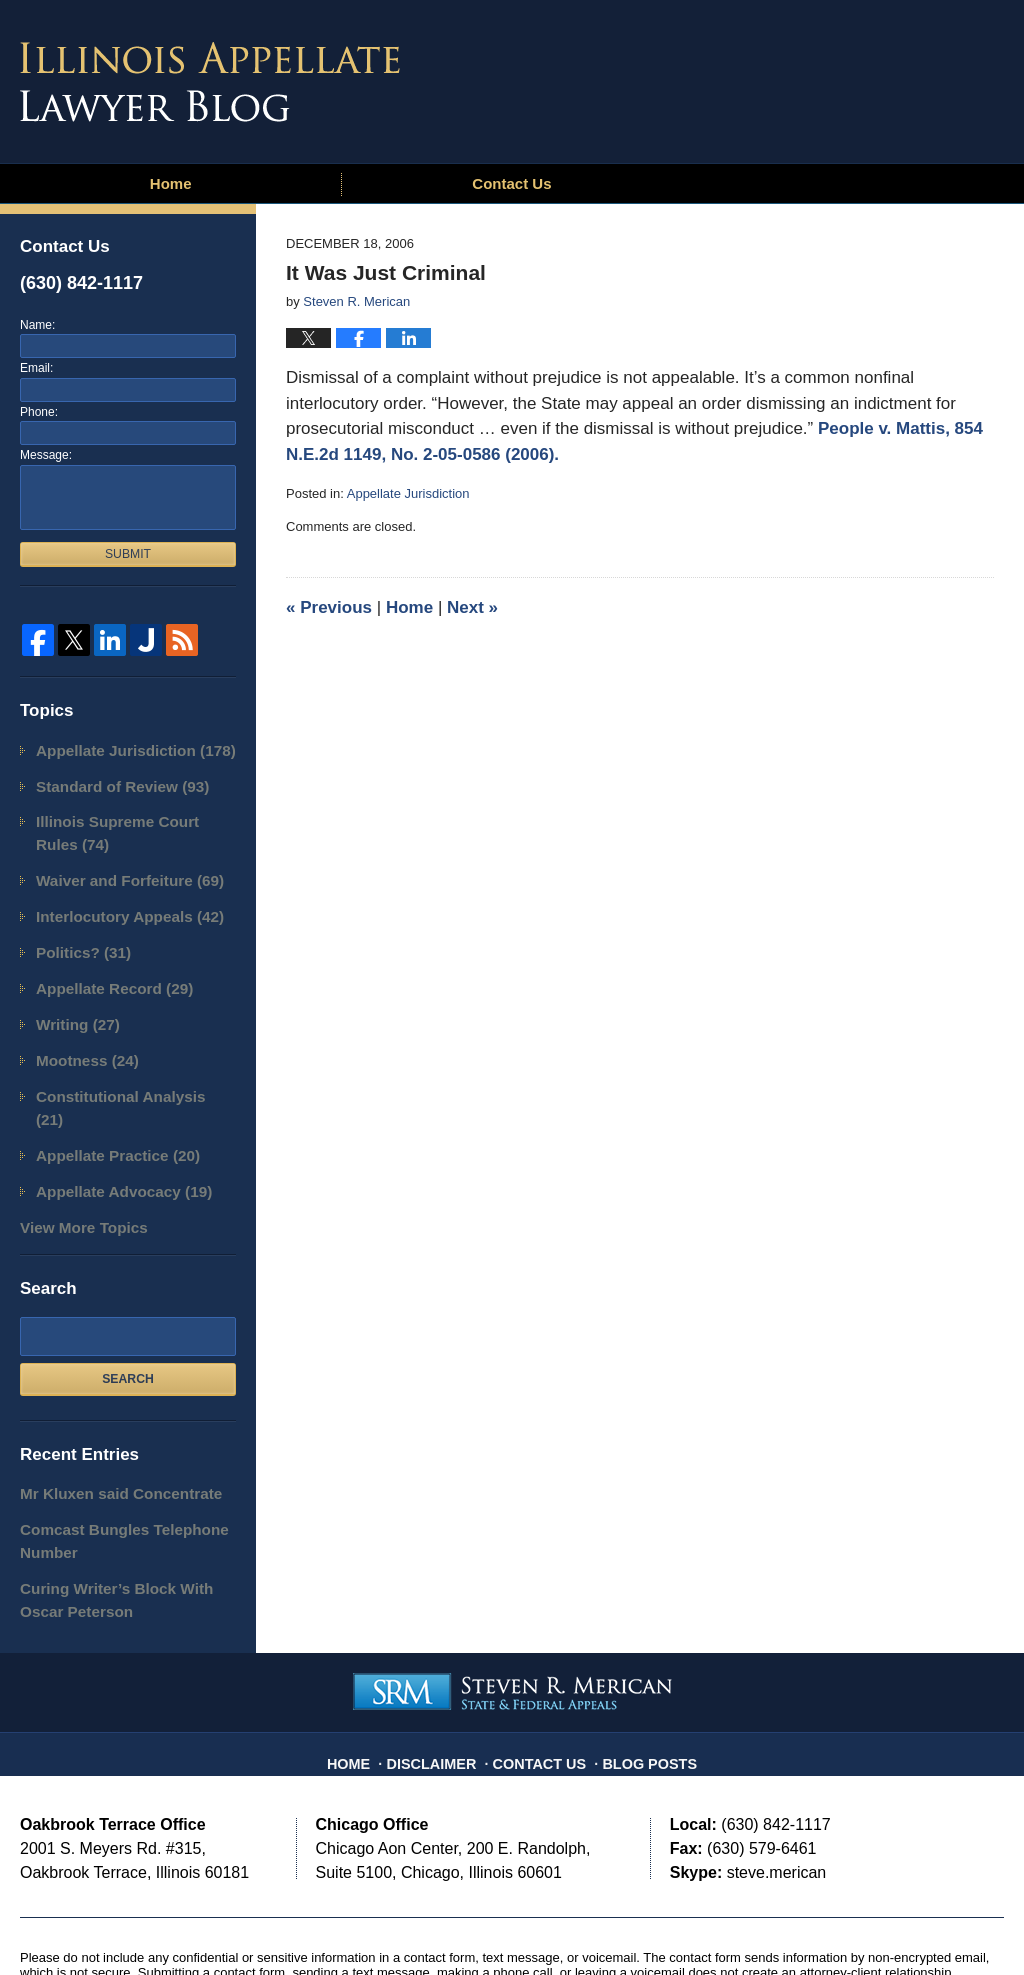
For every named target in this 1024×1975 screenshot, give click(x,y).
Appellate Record (103, 963)
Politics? (76, 931)
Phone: (39, 412)
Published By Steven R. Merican (857, 77)
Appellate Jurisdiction (408, 493)
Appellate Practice (105, 1093)
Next (472, 607)
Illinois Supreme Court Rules (125, 824)
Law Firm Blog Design (908, 1924)
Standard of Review (109, 781)
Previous (329, 607)
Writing (71, 996)
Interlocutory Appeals (116, 898)
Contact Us (511, 183)
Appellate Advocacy (111, 1126)
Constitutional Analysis (121, 1061)
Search (128, 1308)
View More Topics (74, 1158)
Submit (128, 554)
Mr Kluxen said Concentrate (106, 1421)
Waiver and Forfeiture (116, 866)
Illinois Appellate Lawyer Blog (210, 82)
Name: (37, 325)
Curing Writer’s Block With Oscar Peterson (122, 1516)
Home (171, 183)
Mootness (79, 1028)
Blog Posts (640, 1666)
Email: (36, 368)
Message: (46, 455)
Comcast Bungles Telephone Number (108, 1464)
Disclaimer (443, 1666)
